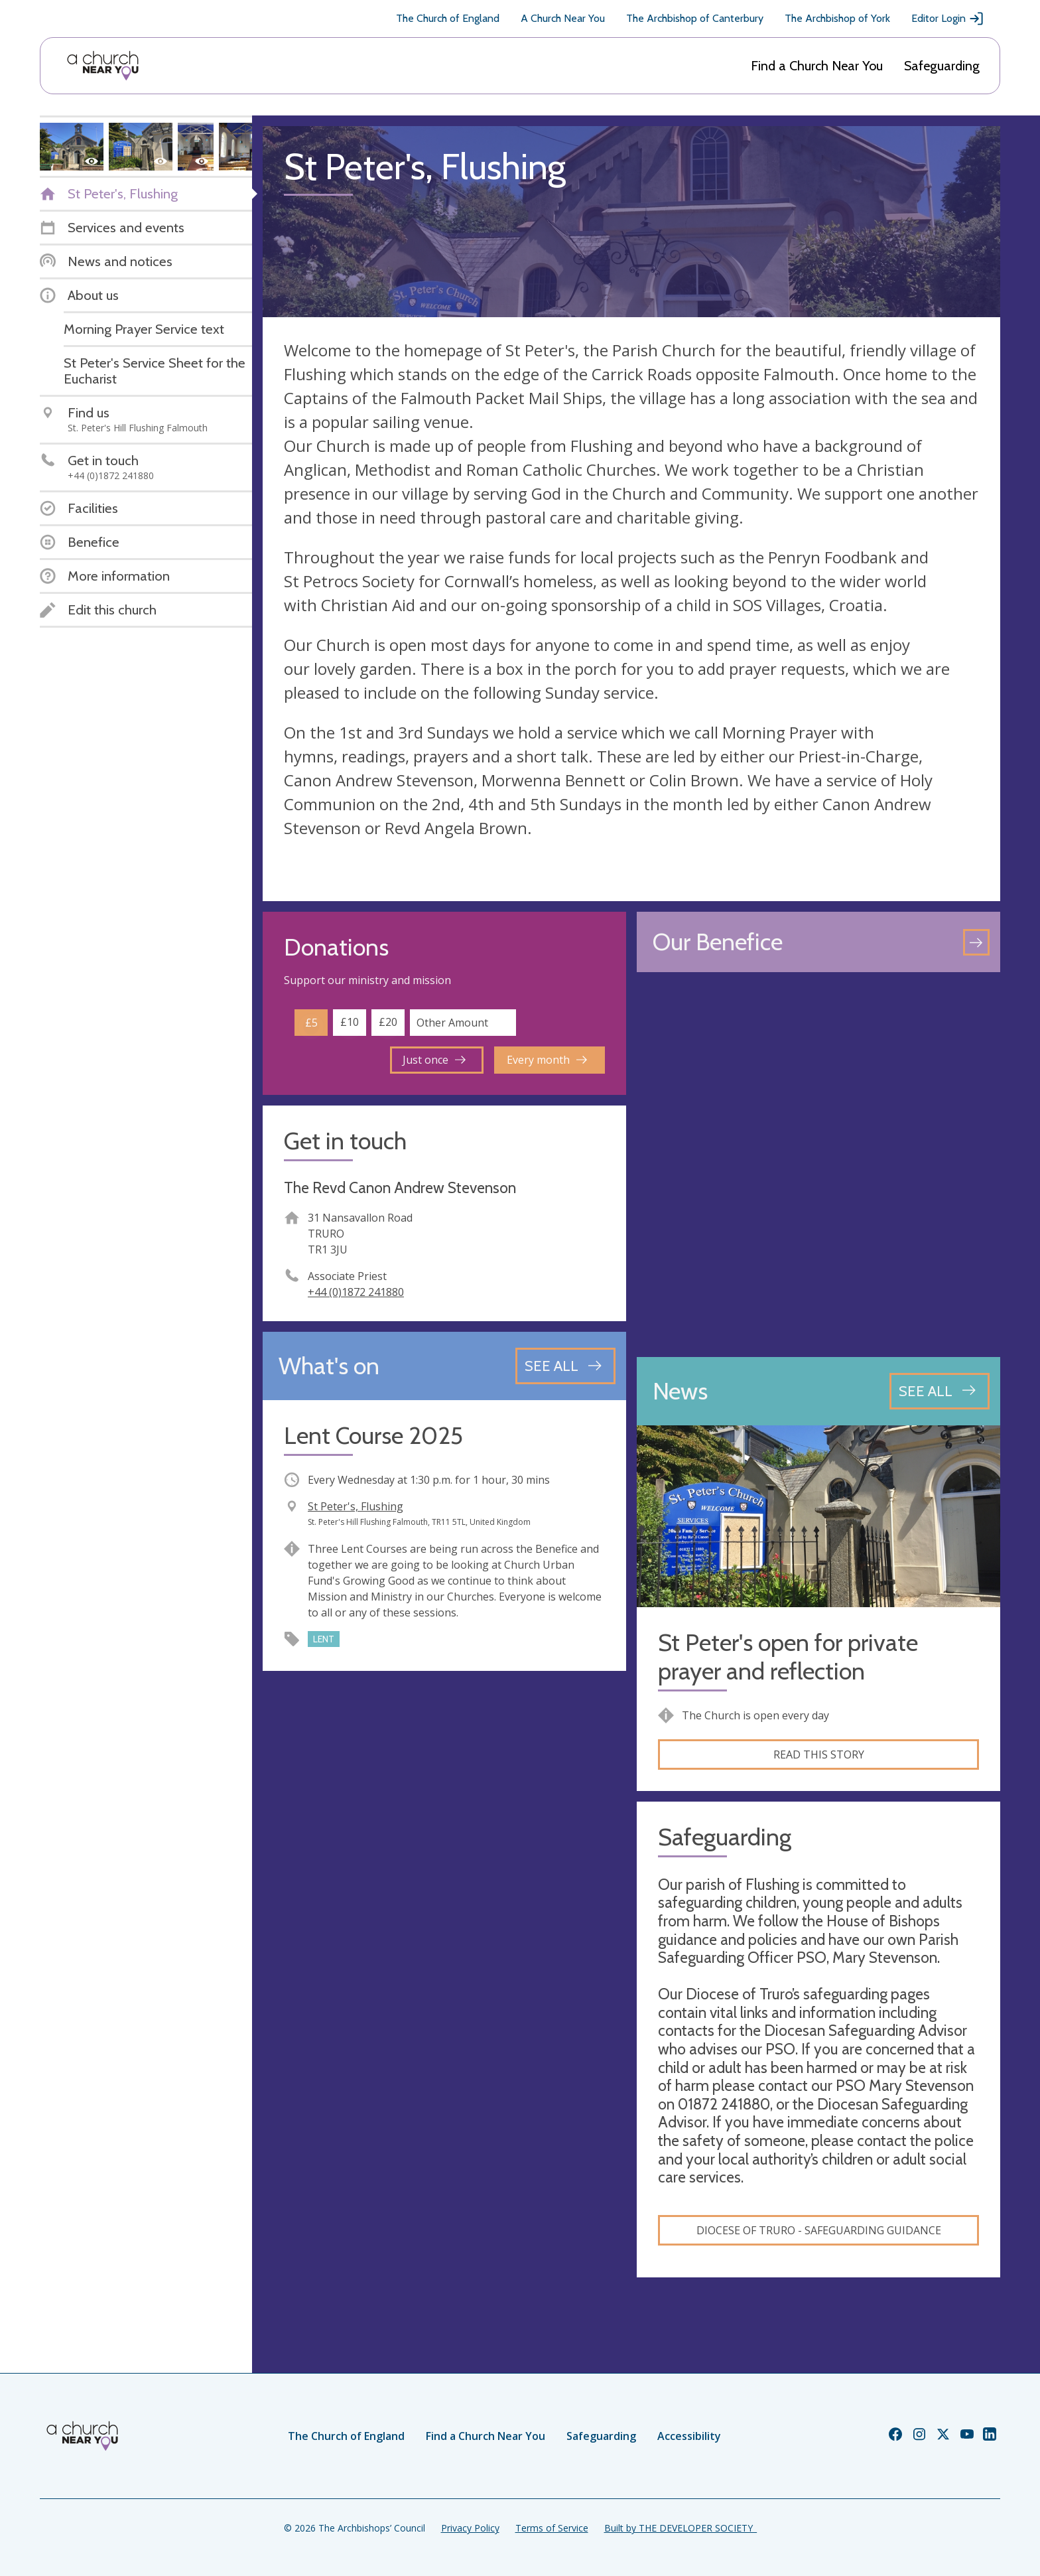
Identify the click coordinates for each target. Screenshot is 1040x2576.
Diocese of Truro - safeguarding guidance (818, 2230)
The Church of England (447, 18)
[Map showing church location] (818, 1164)
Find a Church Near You (817, 66)
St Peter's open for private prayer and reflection (788, 1656)
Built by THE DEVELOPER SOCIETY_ (680, 2528)
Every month (547, 1059)
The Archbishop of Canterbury (694, 18)
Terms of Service (551, 2528)
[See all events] (565, 1366)
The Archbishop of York (837, 18)
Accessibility (689, 2436)
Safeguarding (942, 66)
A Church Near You (563, 18)
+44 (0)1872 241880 (356, 1292)
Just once (434, 1059)
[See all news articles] (939, 1391)
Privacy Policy (470, 2528)
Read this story (818, 1754)
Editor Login (947, 19)
